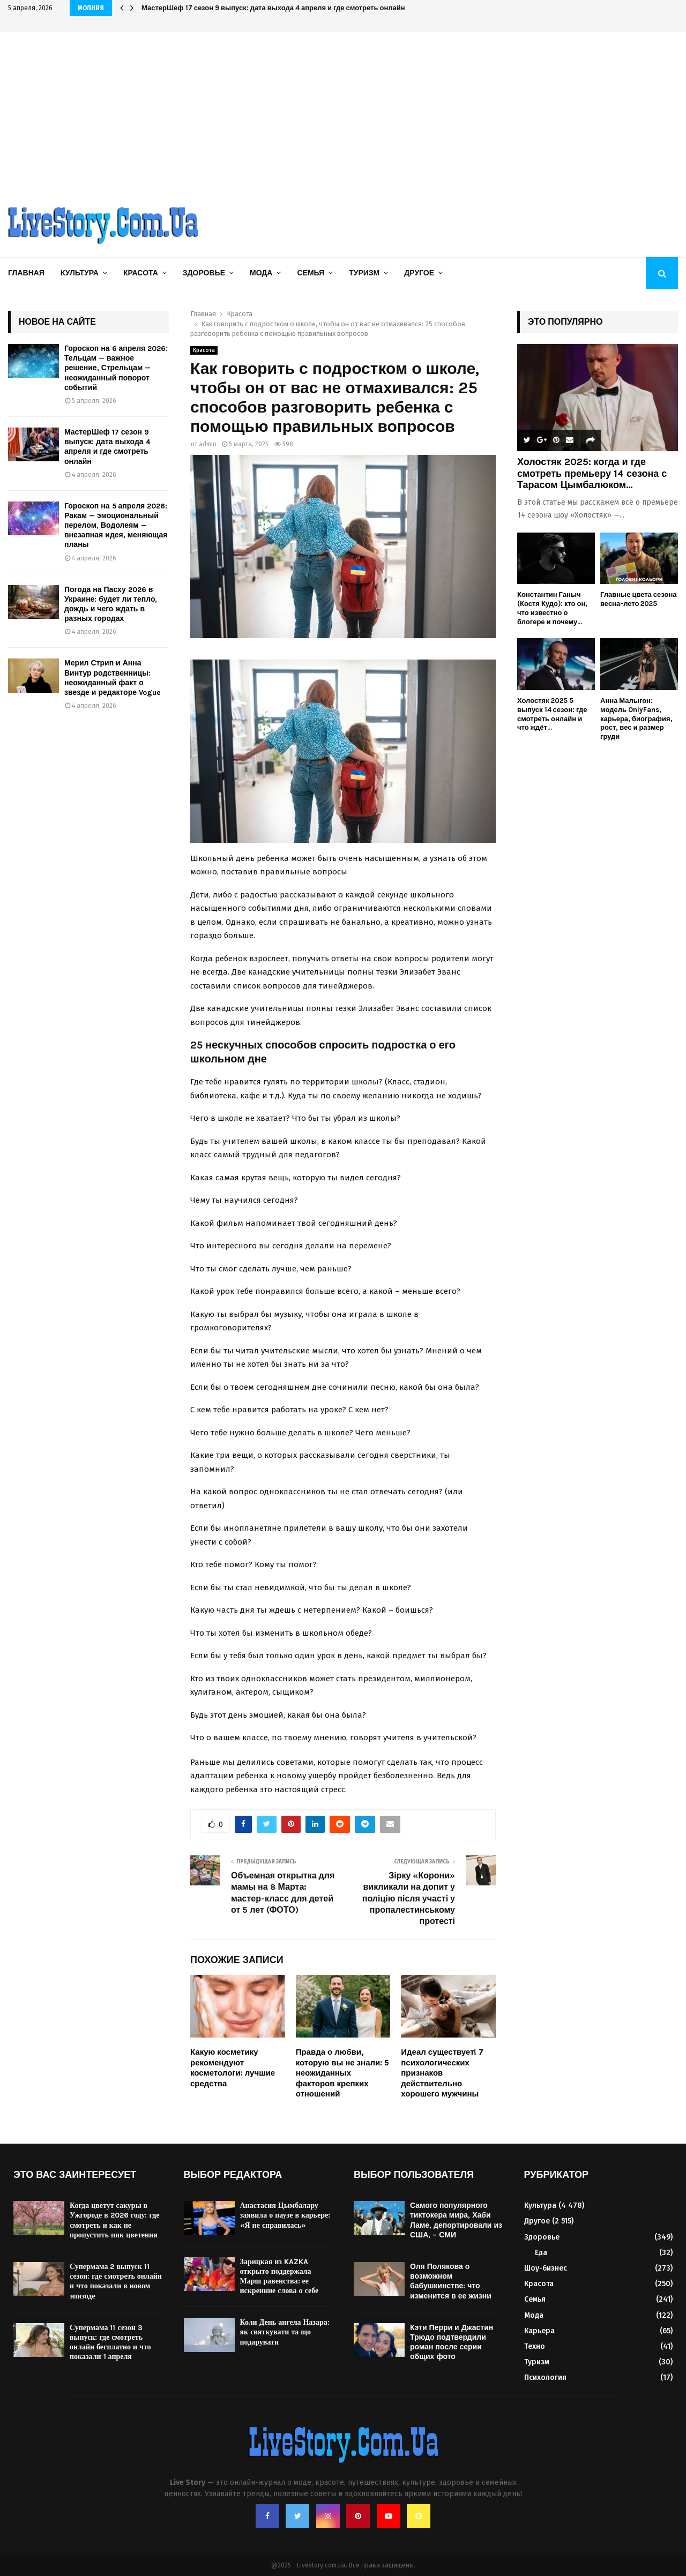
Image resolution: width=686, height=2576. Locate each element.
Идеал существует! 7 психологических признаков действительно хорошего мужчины (442, 2073)
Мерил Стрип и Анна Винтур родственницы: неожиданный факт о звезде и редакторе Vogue (112, 677)
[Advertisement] (343, 113)
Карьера (539, 2330)
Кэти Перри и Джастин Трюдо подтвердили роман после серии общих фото (451, 2342)
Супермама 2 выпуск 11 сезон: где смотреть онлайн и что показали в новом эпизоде (116, 2281)
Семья (310, 273)
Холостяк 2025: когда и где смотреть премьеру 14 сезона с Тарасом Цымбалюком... (592, 473)
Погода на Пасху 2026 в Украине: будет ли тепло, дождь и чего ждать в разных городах (110, 604)
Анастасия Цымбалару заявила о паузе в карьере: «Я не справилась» (285, 2215)
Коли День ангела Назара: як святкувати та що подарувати (285, 2332)
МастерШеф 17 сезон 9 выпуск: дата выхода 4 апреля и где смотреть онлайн (273, 8)
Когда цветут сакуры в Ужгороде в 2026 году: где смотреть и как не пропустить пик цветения (114, 2220)
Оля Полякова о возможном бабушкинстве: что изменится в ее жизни (450, 2281)
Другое (419, 273)
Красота (140, 273)
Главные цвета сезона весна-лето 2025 (638, 599)
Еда (541, 2252)
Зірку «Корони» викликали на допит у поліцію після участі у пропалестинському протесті (408, 1898)
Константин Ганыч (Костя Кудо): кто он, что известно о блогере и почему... (552, 607)
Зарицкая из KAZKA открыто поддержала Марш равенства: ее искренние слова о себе (279, 2276)
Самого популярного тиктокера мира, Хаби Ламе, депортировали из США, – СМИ (456, 2220)
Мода (261, 273)
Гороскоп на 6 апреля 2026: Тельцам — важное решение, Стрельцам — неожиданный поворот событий (116, 368)
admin (208, 444)
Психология (545, 2377)
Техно (534, 2346)
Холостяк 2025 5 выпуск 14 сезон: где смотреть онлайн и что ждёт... (552, 714)
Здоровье (204, 273)
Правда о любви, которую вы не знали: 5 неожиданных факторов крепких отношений (343, 2073)
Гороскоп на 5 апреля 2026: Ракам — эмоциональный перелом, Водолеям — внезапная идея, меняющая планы (115, 525)
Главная (26, 273)
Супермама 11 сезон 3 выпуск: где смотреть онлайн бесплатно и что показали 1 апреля (110, 2342)
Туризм (364, 273)
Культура (80, 273)
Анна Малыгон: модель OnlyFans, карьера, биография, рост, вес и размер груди (636, 718)
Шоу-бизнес (545, 2268)
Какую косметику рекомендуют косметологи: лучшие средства (232, 2067)
